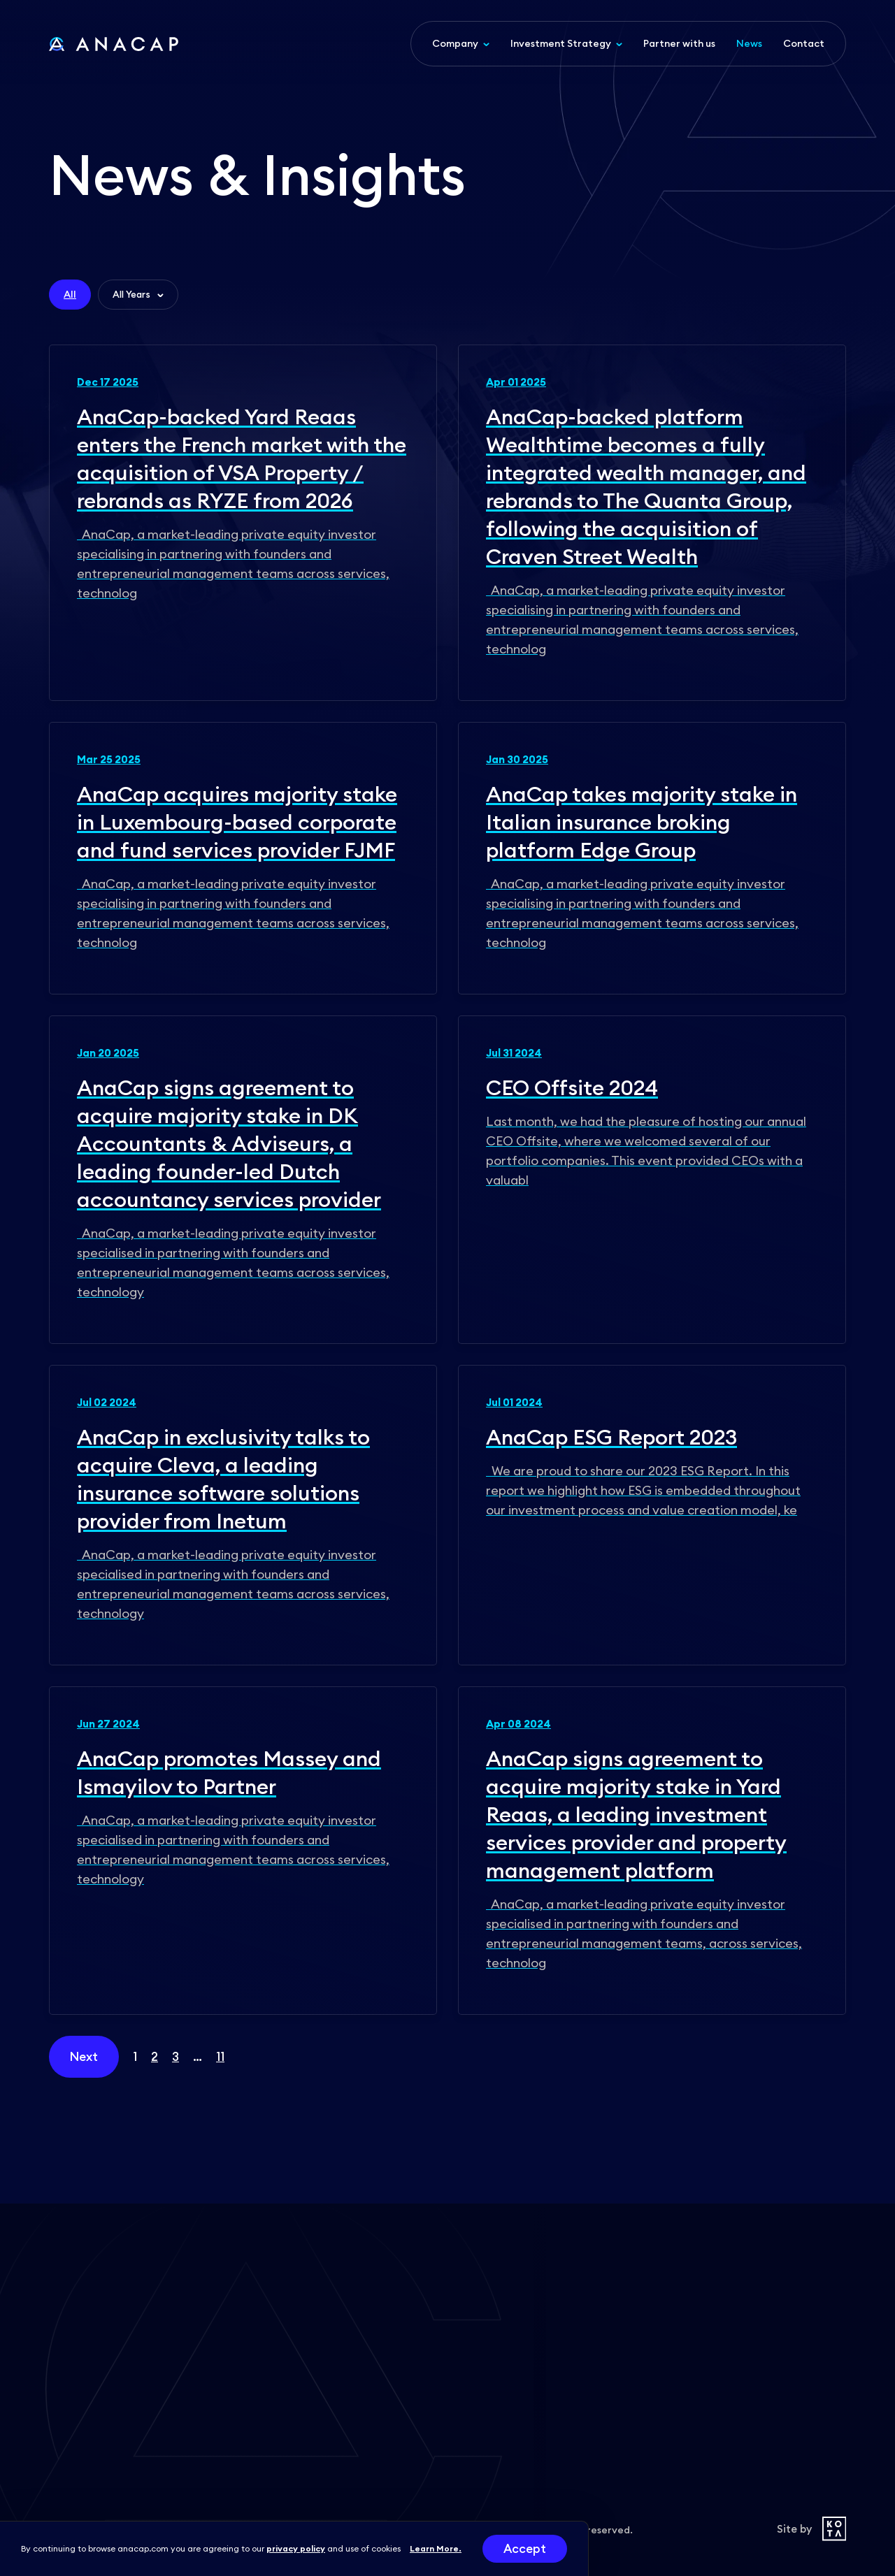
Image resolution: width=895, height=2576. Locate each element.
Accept (524, 2548)
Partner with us (679, 43)
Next (84, 2056)
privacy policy (295, 2548)
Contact (803, 43)
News (749, 43)
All (70, 294)
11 (220, 2057)
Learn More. (435, 2548)
